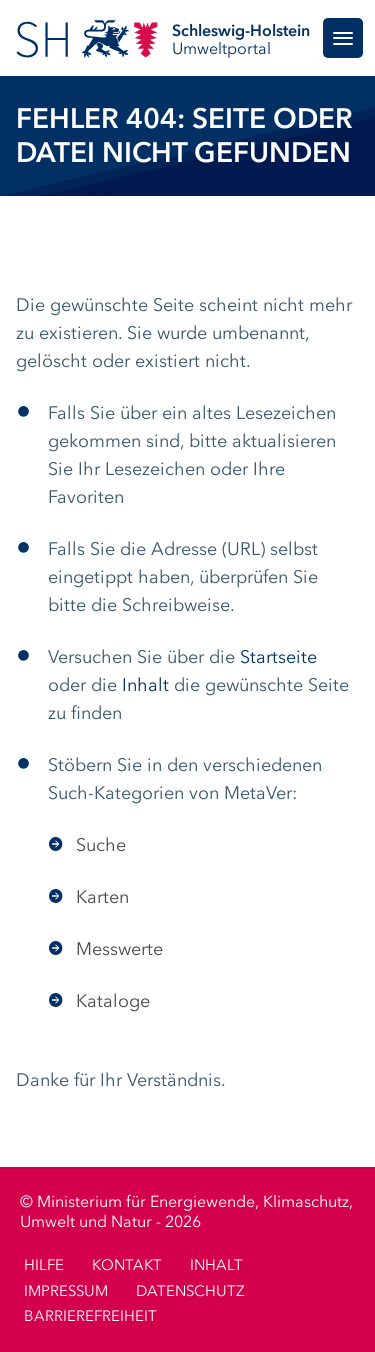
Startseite (278, 658)
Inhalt (145, 686)
